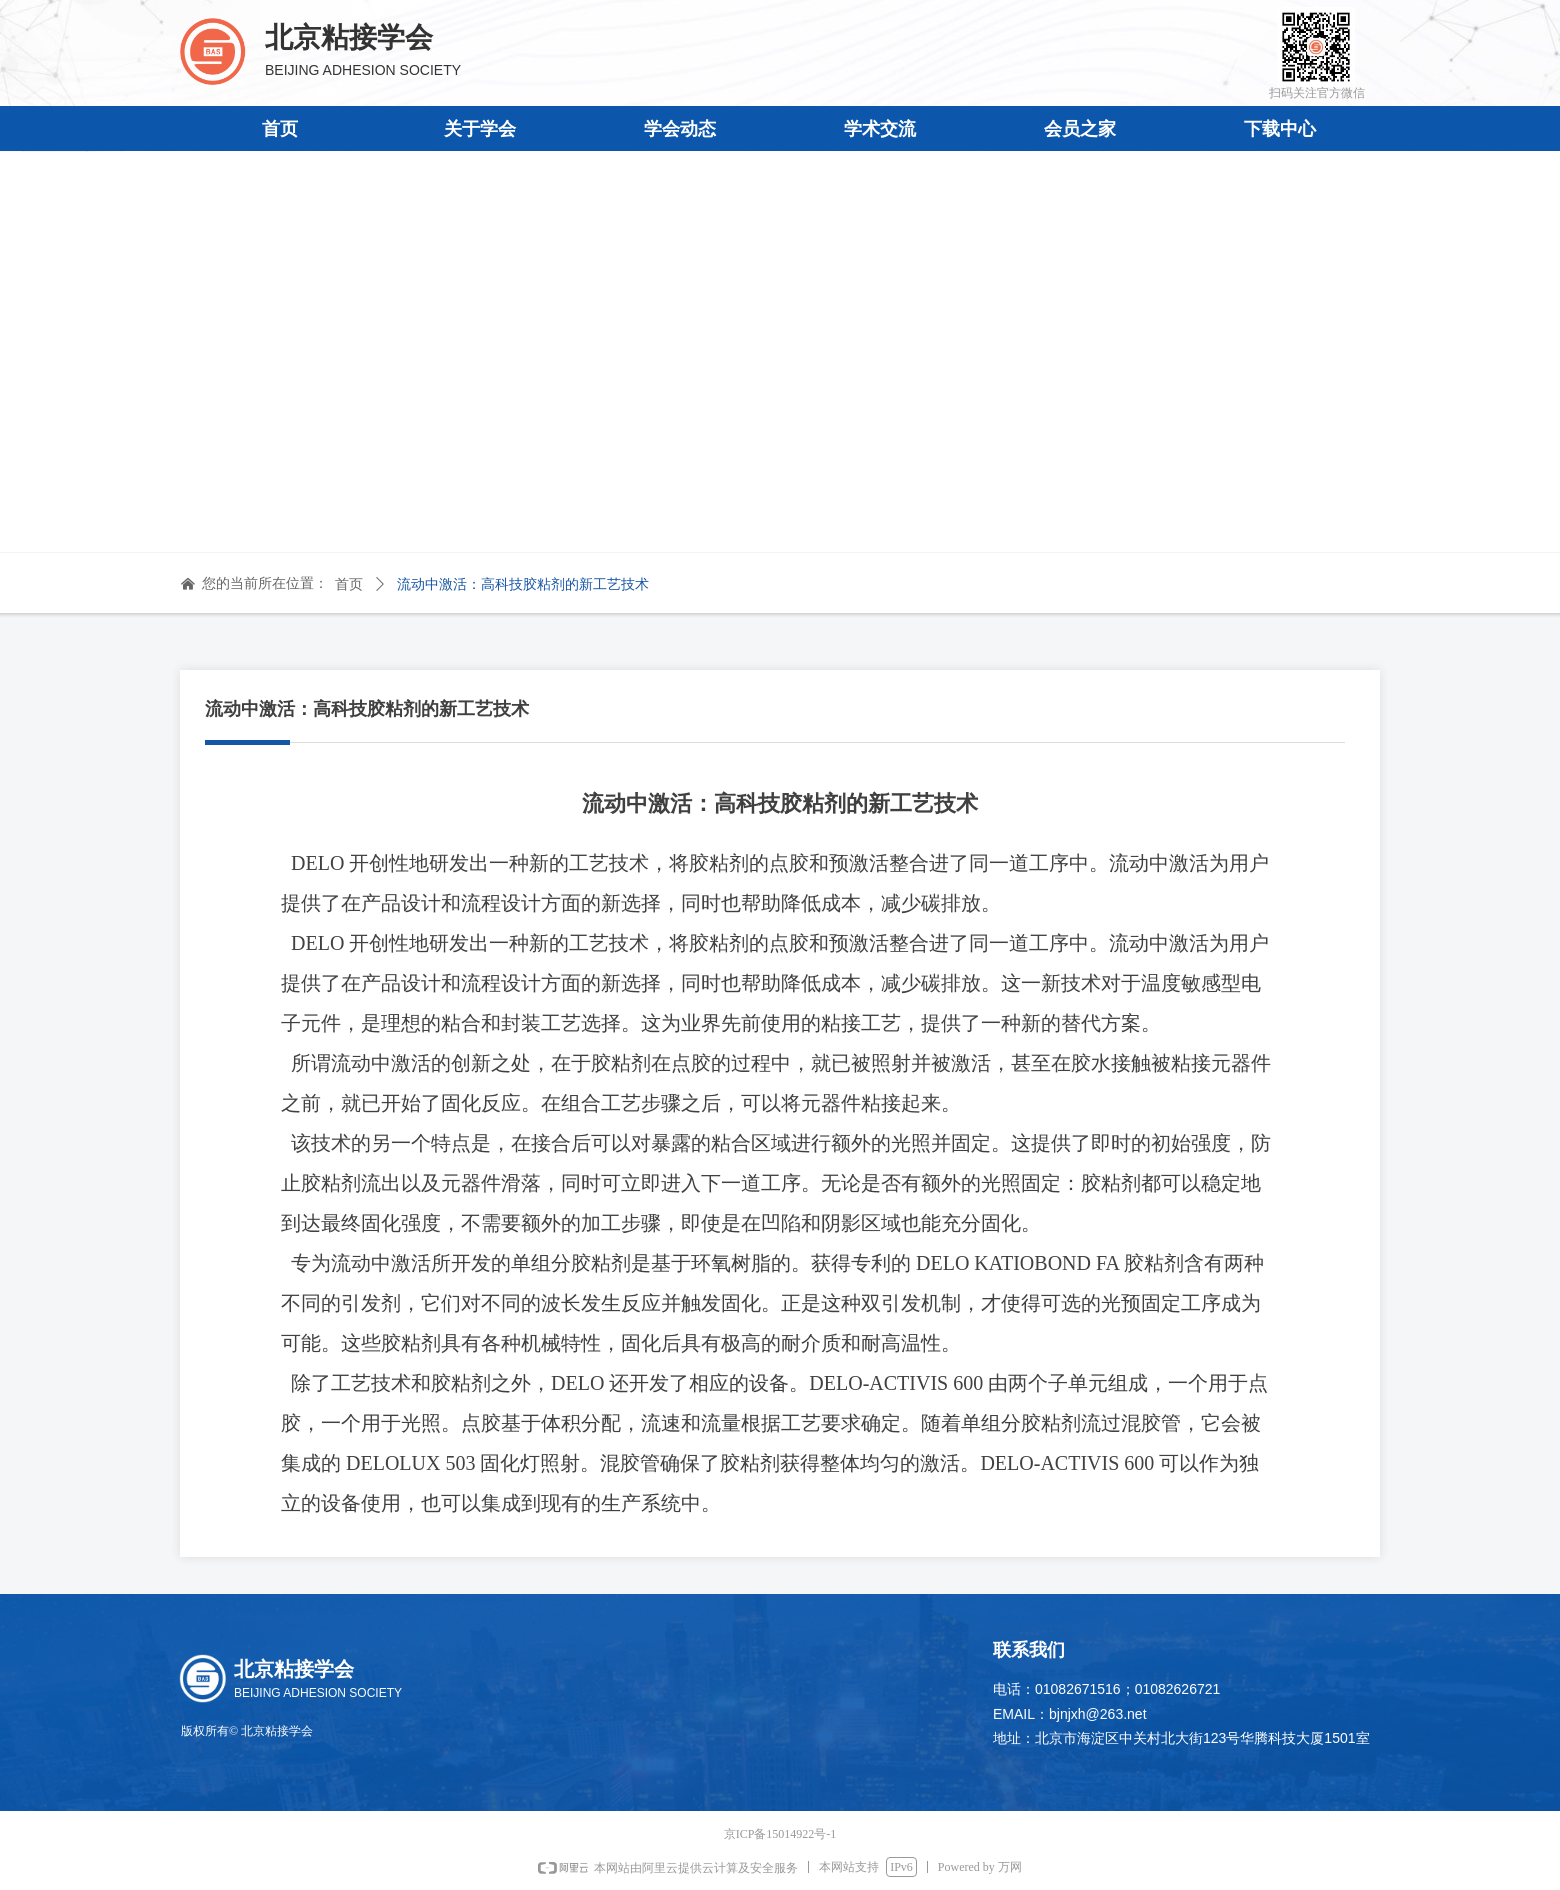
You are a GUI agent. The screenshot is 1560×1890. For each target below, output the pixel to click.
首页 (349, 584)
